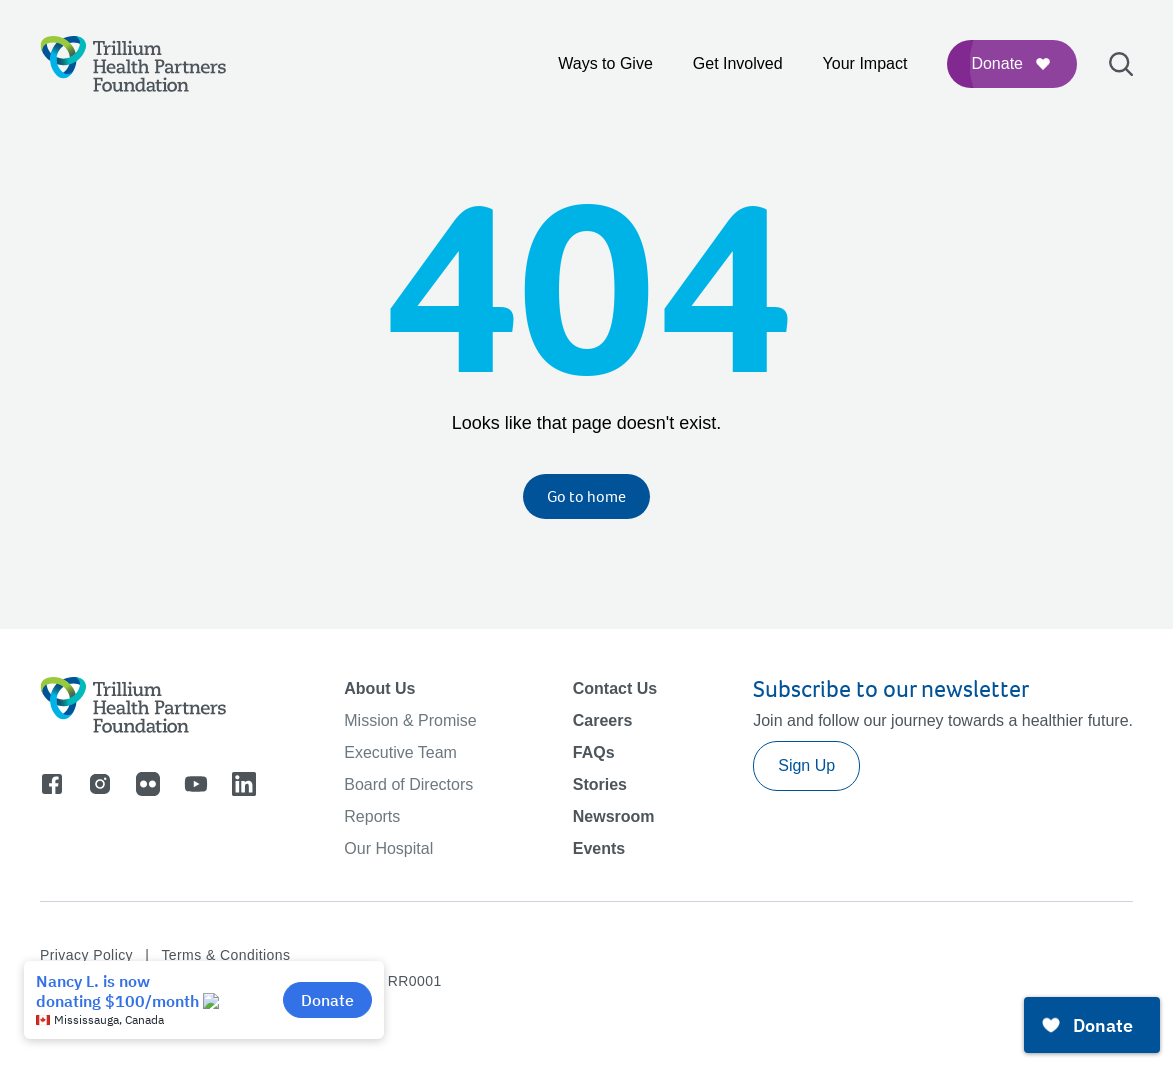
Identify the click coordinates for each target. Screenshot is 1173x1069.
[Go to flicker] (148, 784)
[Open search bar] (1121, 64)
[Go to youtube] (196, 784)
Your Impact (865, 63)
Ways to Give (605, 63)
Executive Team (400, 752)
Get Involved (738, 63)
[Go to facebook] (52, 784)
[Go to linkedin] (244, 784)
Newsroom (614, 816)
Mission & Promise (410, 720)
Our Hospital (388, 848)
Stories (600, 784)
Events (599, 848)
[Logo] (133, 64)
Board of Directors (408, 784)
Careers (603, 720)
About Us (379, 688)
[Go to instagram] (100, 784)
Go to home (586, 496)
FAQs (594, 752)
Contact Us (615, 688)
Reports (372, 816)
